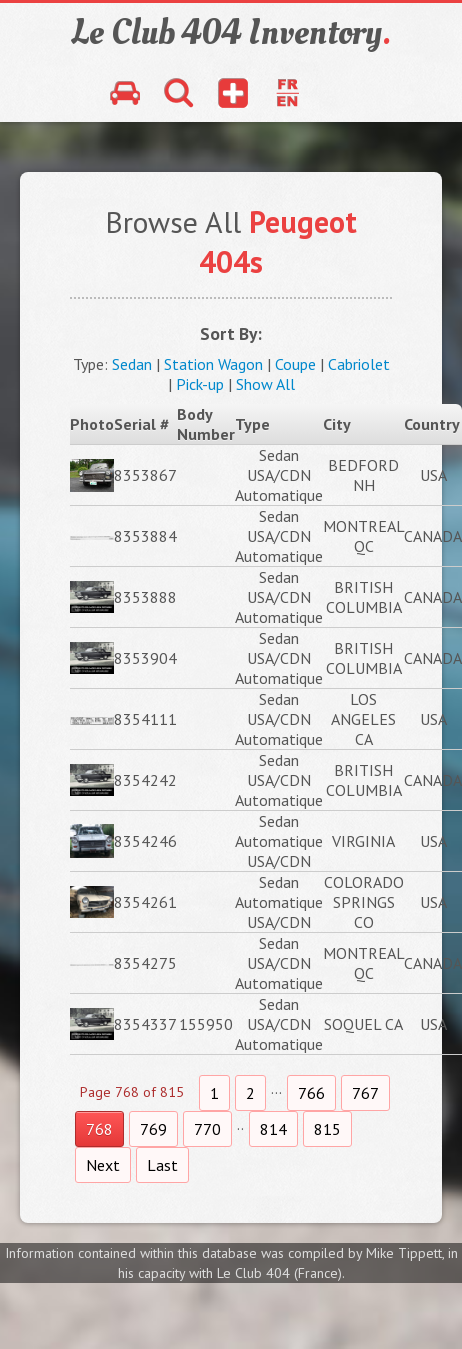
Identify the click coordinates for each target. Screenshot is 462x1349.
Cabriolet (359, 364)
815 (327, 1129)
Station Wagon (213, 364)
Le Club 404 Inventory (231, 33)
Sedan (132, 364)
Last (162, 1165)
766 (311, 1093)
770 (207, 1129)
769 (153, 1129)
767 (365, 1093)
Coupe (295, 364)
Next (103, 1165)
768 (99, 1129)
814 (273, 1129)
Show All (265, 384)
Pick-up (200, 384)
